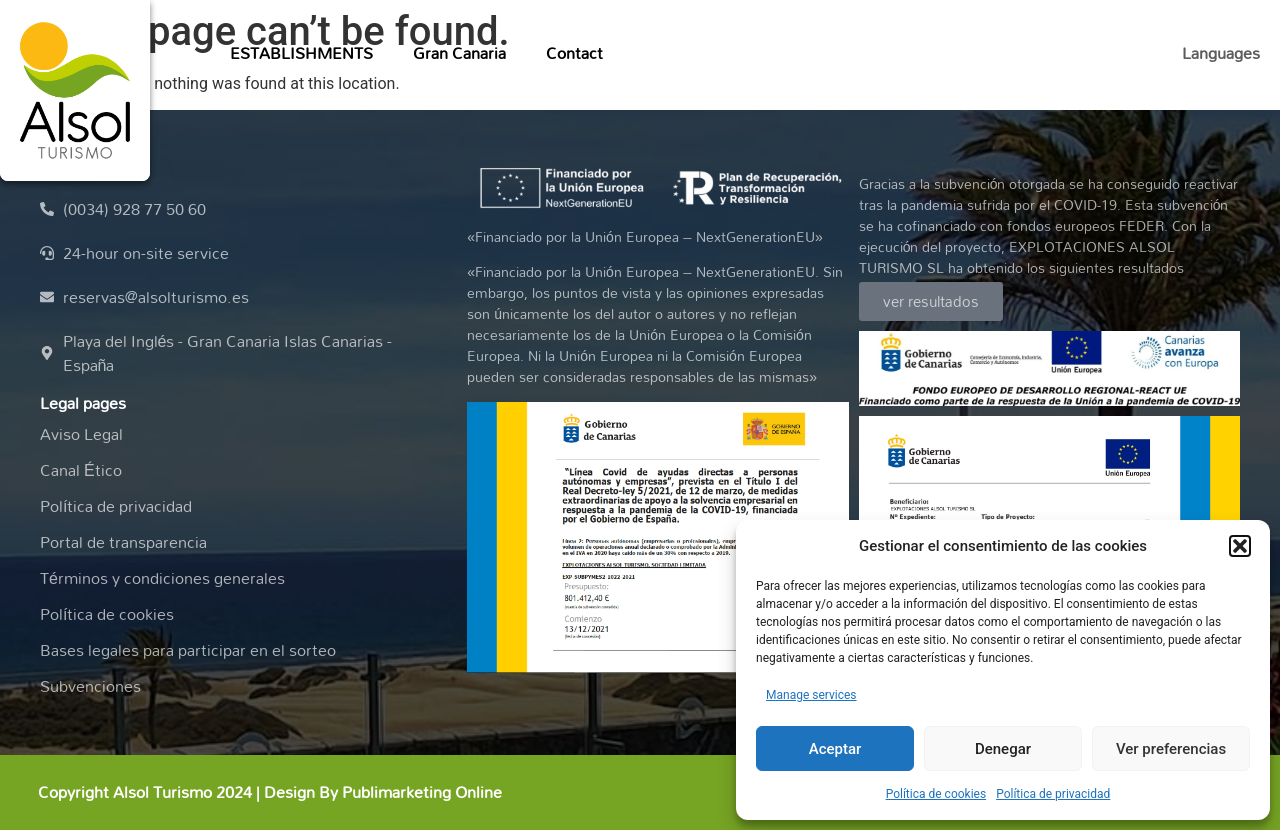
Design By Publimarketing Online (383, 792)
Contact (574, 53)
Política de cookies (936, 794)
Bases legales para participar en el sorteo (188, 650)
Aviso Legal (81, 434)
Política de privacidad (1053, 794)
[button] (1240, 546)
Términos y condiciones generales (162, 578)
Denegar (1003, 749)
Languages (1221, 53)
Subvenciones (90, 686)
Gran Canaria (459, 53)
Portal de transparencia (123, 542)
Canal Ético (81, 470)
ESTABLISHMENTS (301, 53)
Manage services (811, 695)
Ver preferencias (1171, 749)
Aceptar (835, 749)
